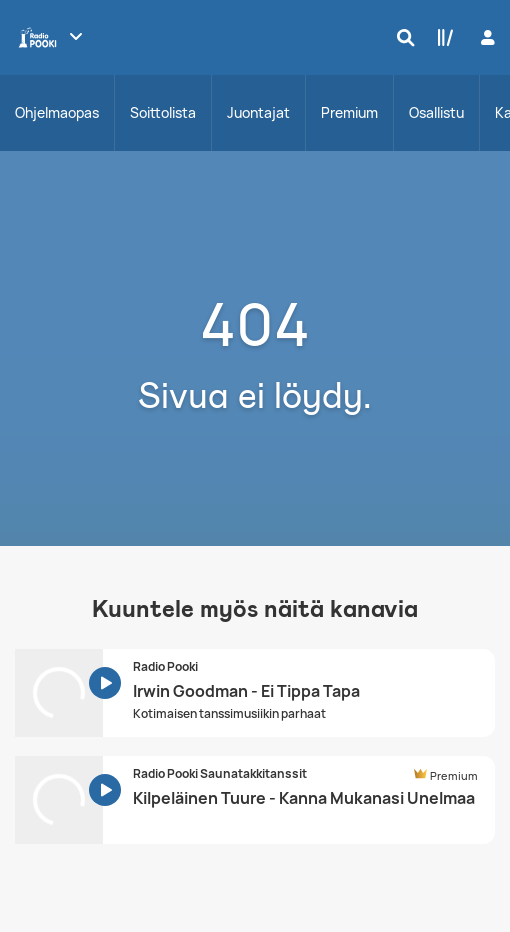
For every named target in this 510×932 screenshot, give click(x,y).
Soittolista (163, 112)
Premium (349, 112)
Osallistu (436, 112)
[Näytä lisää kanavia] (76, 36)
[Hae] (401, 37)
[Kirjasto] (441, 37)
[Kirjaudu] (485, 37)
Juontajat (258, 112)
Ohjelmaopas (57, 112)
